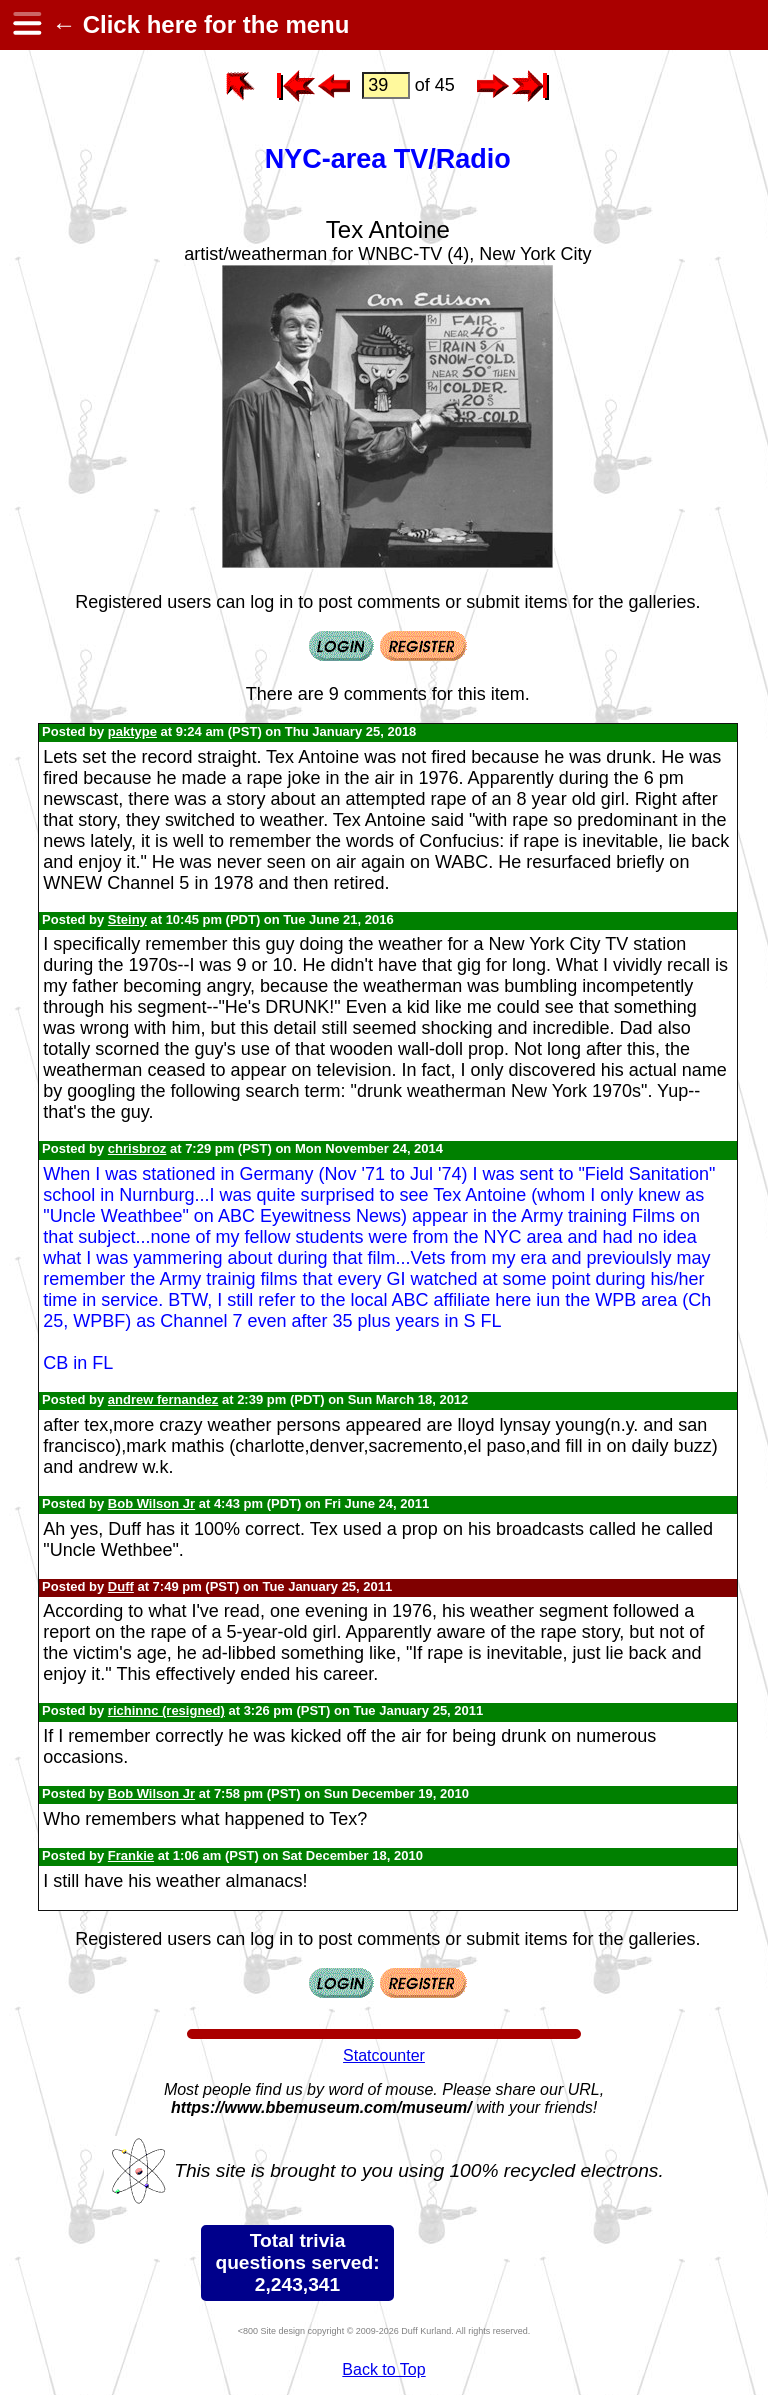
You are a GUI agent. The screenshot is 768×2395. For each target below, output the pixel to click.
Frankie (131, 1855)
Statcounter (384, 2055)
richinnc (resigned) (166, 1710)
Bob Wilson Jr (151, 1503)
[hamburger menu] (26, 25)
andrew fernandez (163, 1399)
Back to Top (383, 2369)
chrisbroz (137, 1148)
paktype (132, 731)
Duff (121, 1586)
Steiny (127, 919)
